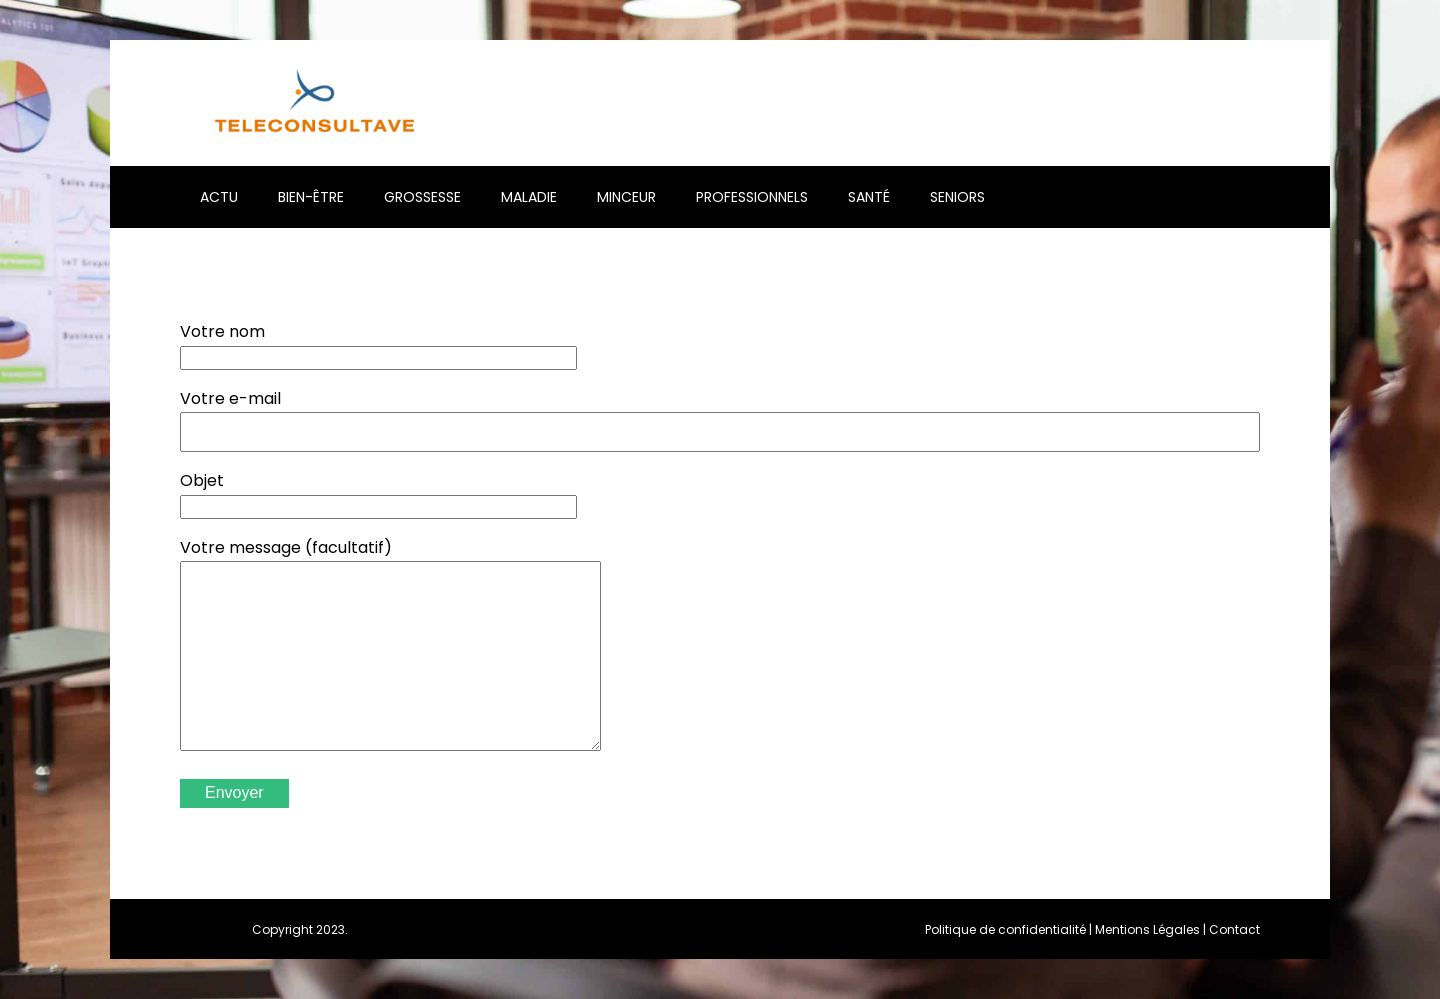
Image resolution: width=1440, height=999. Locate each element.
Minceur (626, 197)
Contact (1234, 929)
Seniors (957, 197)
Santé (869, 197)
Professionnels (752, 197)
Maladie (529, 197)
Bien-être (311, 197)
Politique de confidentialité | (1010, 929)
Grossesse (422, 197)
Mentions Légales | (1152, 929)
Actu (219, 197)
